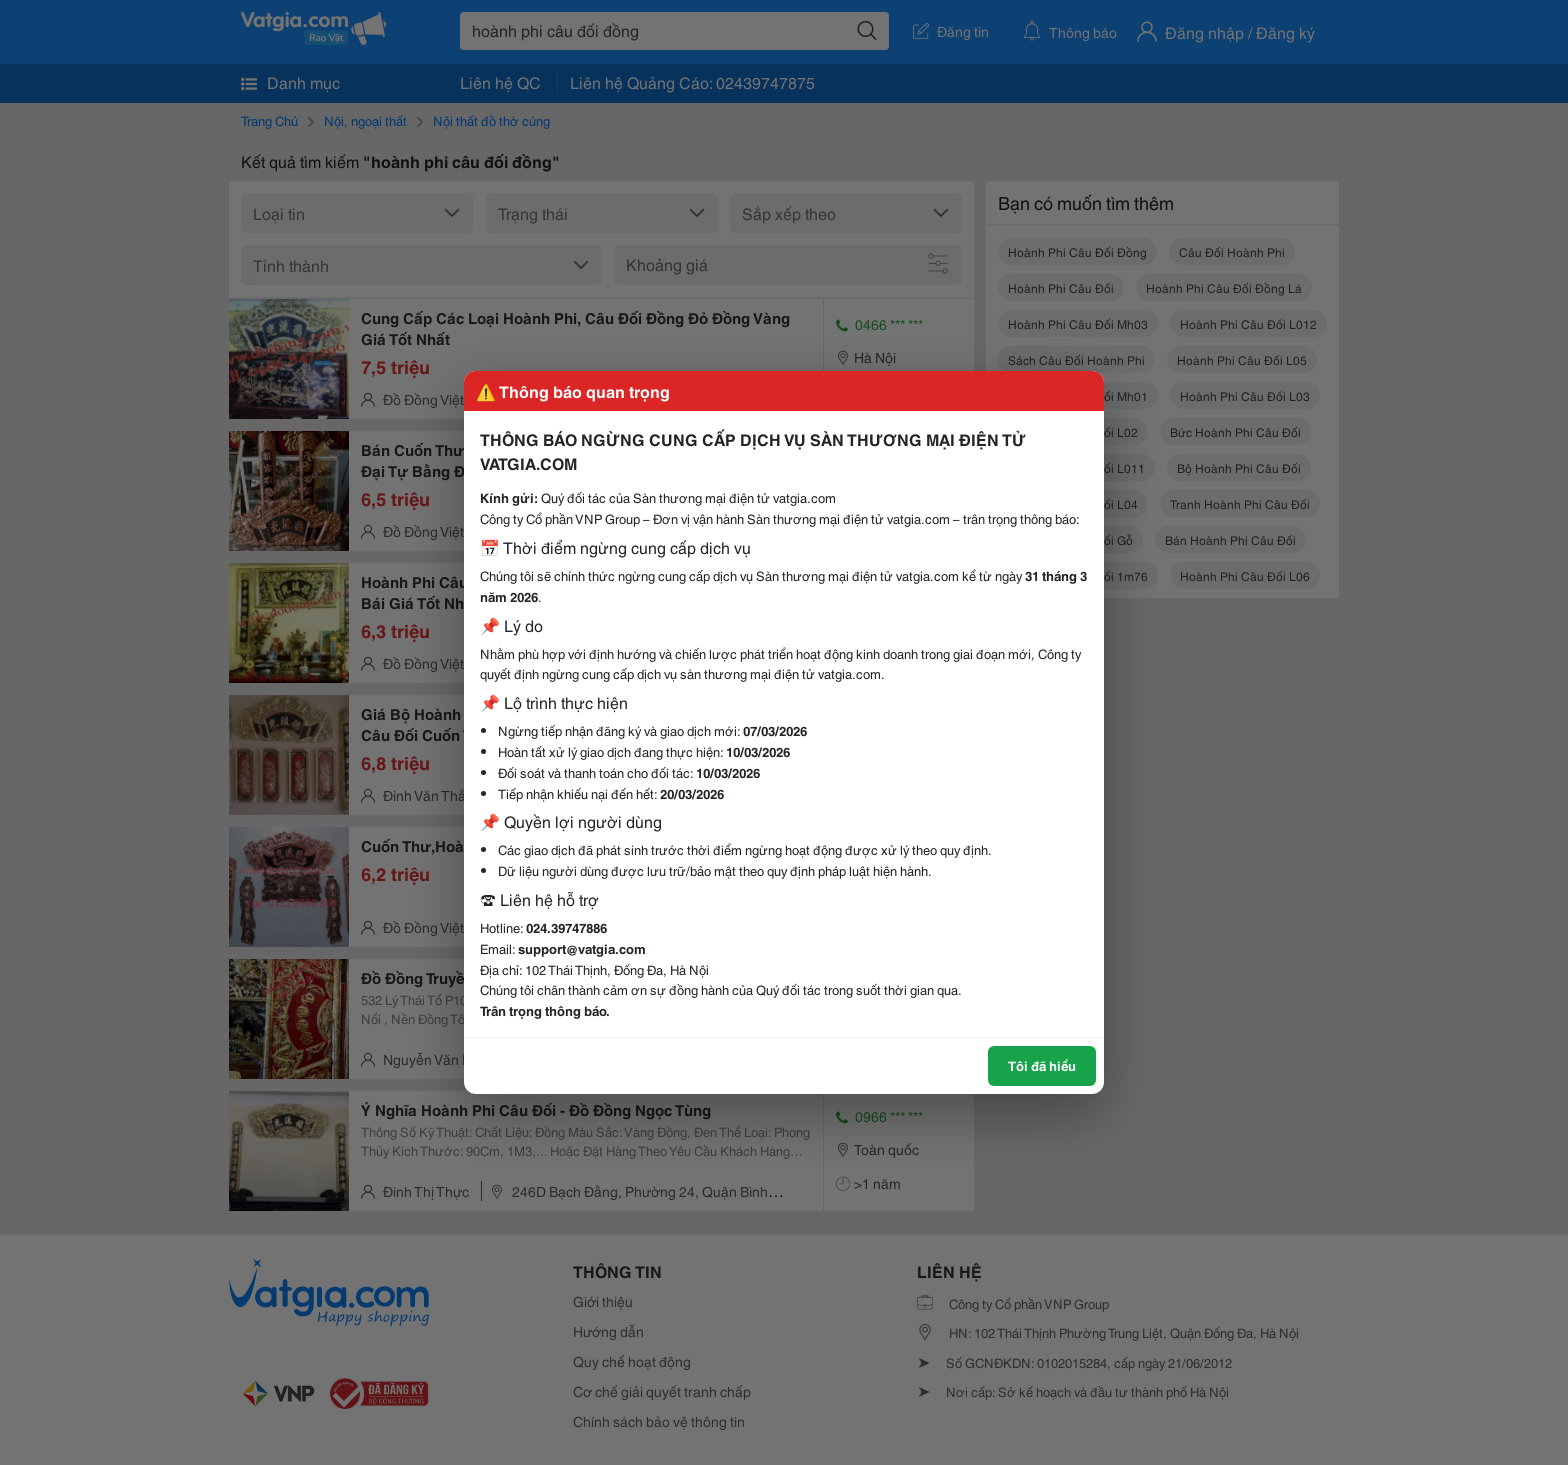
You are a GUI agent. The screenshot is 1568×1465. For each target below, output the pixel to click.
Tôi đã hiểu (1042, 1065)
